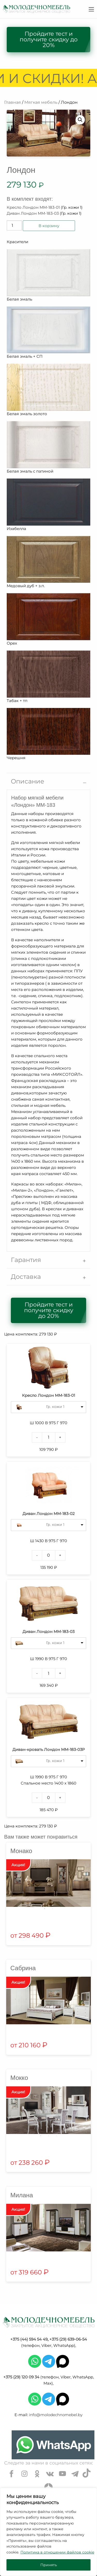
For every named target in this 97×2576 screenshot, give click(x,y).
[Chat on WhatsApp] (53, 2444)
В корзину (49, 225)
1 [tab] (44, 1908)
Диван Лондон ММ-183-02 (49, 1513)
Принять (48, 2565)
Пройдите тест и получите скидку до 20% (49, 39)
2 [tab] (52, 1908)
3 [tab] (56, 2135)
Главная (12, 102)
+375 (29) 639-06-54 (68, 2339)
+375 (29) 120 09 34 (21, 2377)
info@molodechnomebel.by (56, 2414)
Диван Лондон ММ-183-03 (33, 213)
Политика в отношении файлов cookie (57, 2552)
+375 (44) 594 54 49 (29, 2339)
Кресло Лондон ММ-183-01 (33, 207)
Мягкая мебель (40, 102)
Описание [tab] (27, 781)
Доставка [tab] (26, 1276)
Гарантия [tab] (26, 1260)
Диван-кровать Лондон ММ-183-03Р (48, 1749)
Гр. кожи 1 (55, 1406)
